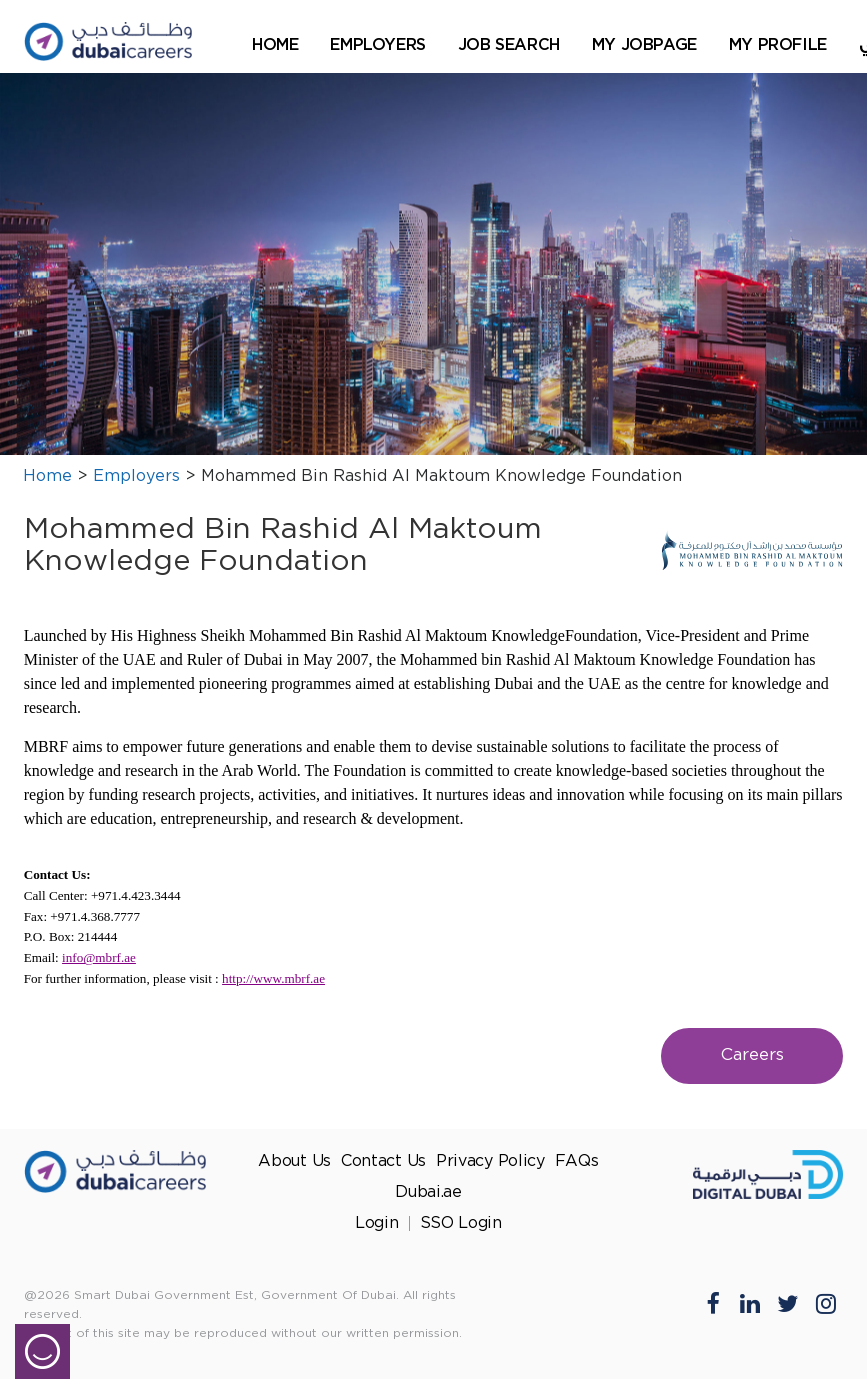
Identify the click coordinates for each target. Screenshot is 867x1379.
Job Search (509, 44)
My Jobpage (644, 44)
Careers (752, 1055)
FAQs (577, 1161)
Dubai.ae (428, 1192)
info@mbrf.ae (99, 957)
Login (377, 1223)
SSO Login (461, 1223)
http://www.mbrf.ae (273, 978)
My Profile (778, 44)
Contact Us (383, 1161)
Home (275, 44)
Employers (377, 44)
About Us (294, 1161)
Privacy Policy (490, 1161)
